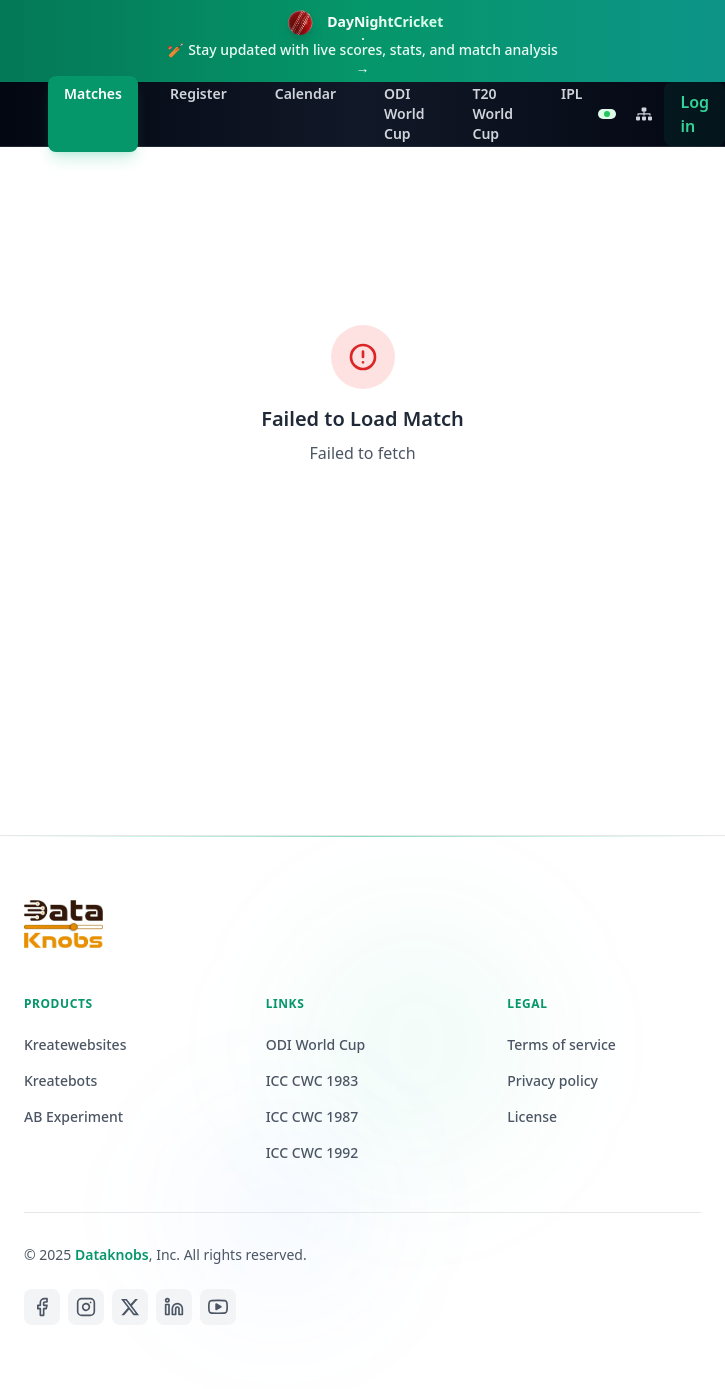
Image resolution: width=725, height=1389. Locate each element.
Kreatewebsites (75, 1044)
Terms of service (561, 1044)
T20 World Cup (492, 113)
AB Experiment (73, 1116)
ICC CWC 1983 (312, 1080)
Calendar (305, 93)
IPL (571, 93)
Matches (93, 93)
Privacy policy (552, 1080)
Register (198, 93)
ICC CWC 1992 (312, 1152)
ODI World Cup (404, 113)
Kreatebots (60, 1080)
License (532, 1116)
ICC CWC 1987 (312, 1116)
